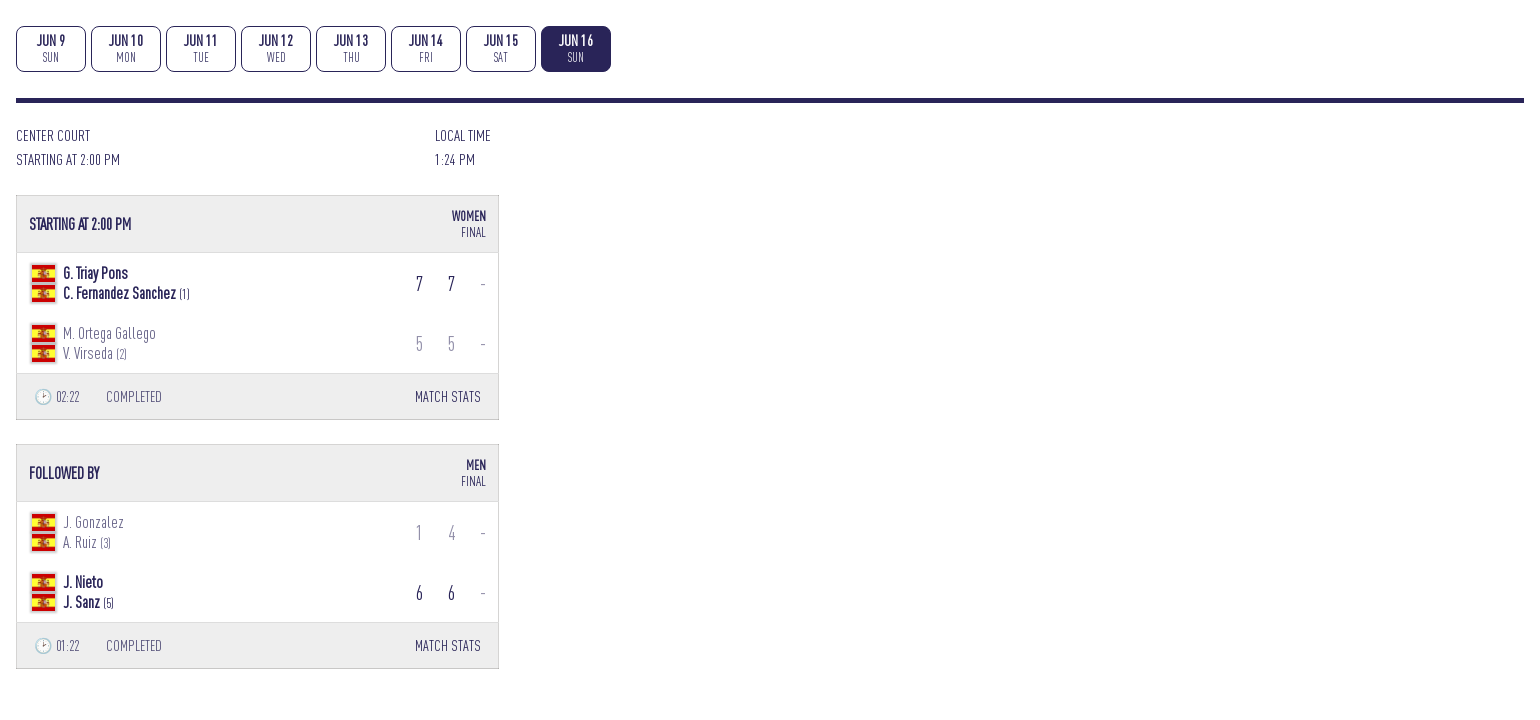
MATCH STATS (448, 396)
